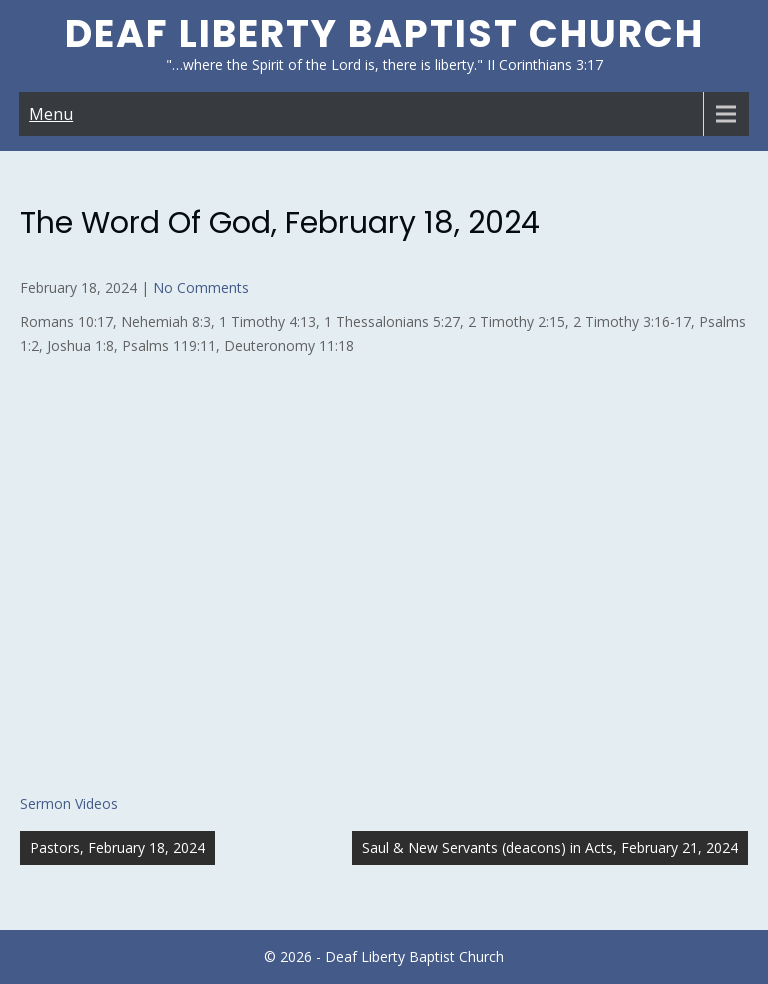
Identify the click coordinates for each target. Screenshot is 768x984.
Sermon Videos (69, 803)
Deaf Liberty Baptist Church (384, 33)
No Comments (201, 287)
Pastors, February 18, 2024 (117, 847)
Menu (51, 114)
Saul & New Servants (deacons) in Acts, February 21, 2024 (550, 847)
